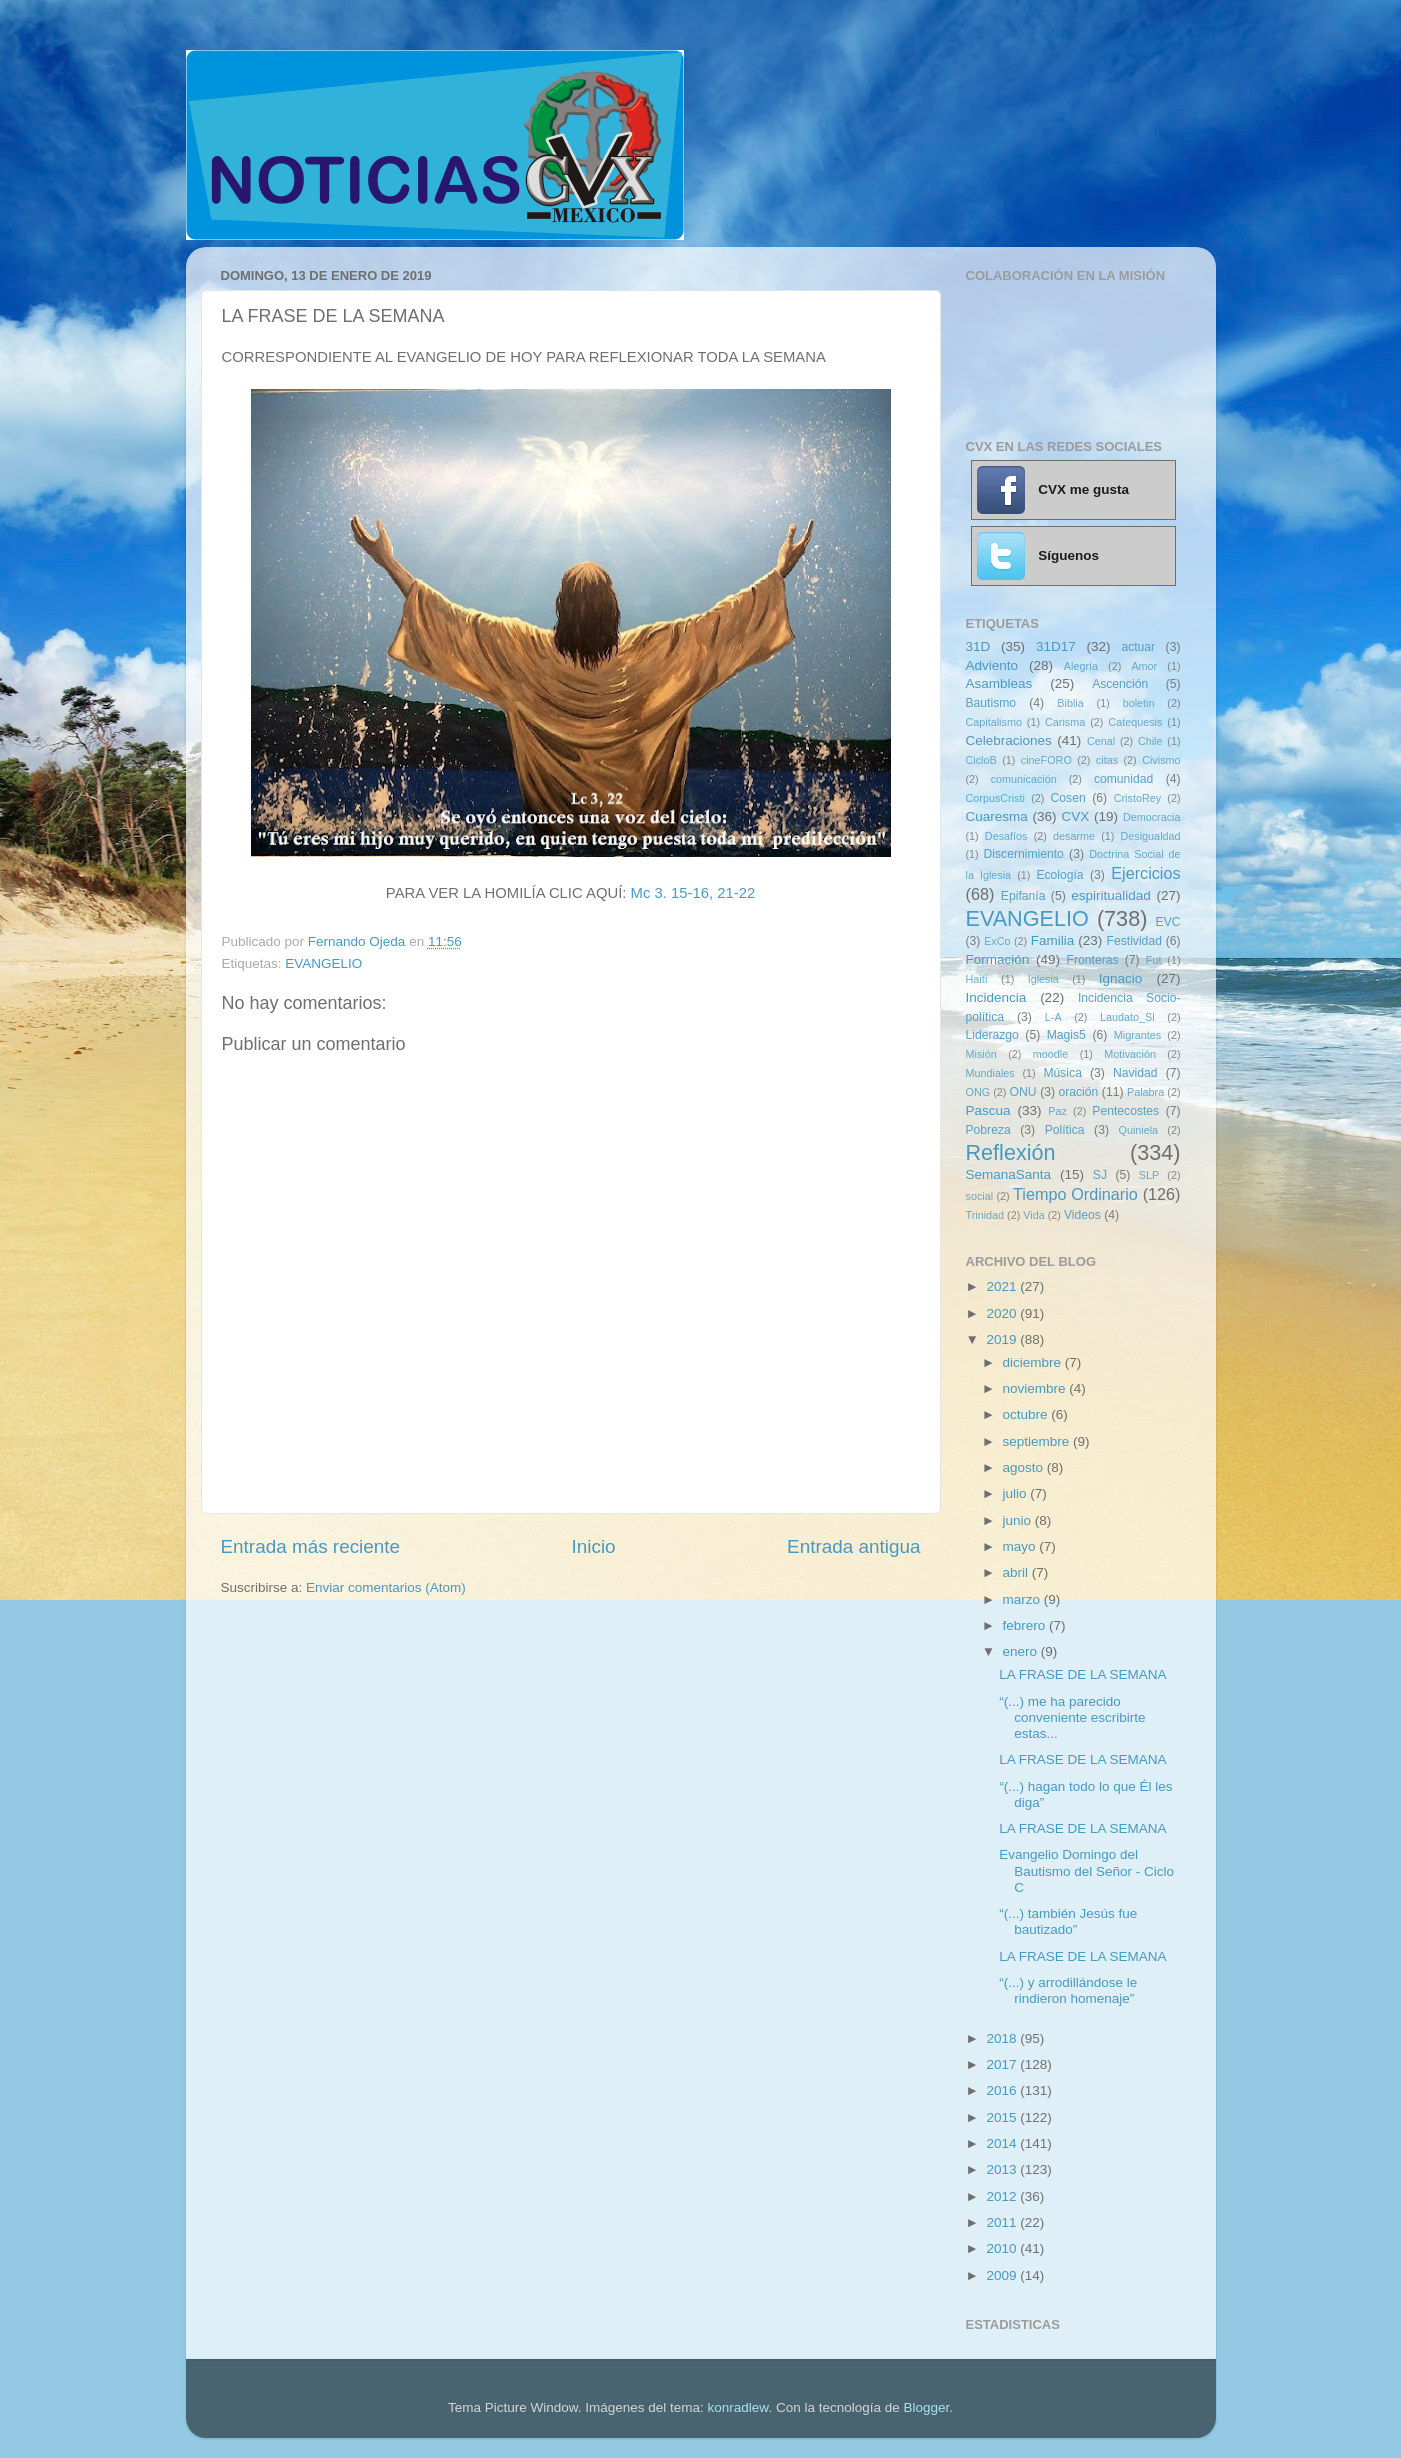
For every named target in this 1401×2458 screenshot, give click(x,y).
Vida (1033, 1215)
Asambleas (999, 683)
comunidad (1123, 779)
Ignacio (1121, 978)
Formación (998, 959)
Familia (1053, 940)
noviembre (1036, 1388)
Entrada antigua (853, 1546)
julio (1017, 1493)
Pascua (988, 1110)
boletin (1139, 703)
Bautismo (991, 703)
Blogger (926, 2407)
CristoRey (1137, 798)
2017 (1003, 2064)
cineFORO (1046, 760)
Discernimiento (1024, 854)
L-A (1053, 1017)
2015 (1003, 2117)
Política (1065, 1130)
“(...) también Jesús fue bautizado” (1068, 1921)
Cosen (1068, 798)
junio (1019, 1520)
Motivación (1130, 1054)
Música (1062, 1073)
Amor (1144, 666)
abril (1017, 1572)
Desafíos (1006, 836)
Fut (1154, 960)
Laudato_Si (1127, 1017)
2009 (1003, 2275)
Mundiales (990, 1073)
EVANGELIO (323, 963)
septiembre (1038, 1441)
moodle (1050, 1054)
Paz (1057, 1111)
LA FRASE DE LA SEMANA (1082, 1674)
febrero (1026, 1625)
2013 (1003, 2169)
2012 (1003, 2196)
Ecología (1059, 875)
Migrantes (1137, 1035)
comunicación (1024, 779)
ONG (978, 1092)
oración (1079, 1092)
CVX (1075, 816)
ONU (1023, 1092)
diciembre (1034, 1362)
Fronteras (1093, 960)
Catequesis (1135, 722)
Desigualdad (1151, 836)
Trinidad (985, 1215)
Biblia (1070, 703)
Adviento (992, 665)
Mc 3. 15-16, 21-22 (693, 893)
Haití (977, 979)
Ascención (1120, 684)
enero (1022, 1651)
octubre (1027, 1414)
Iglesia (1043, 979)
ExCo (997, 941)
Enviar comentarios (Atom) (386, 1587)
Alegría (1081, 666)
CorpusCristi (995, 798)
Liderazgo (992, 1035)
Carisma (1065, 722)
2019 (1003, 1339)
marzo (1023, 1599)
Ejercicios (1145, 873)
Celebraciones (1009, 740)
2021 (1003, 1286)
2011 (1003, 2222)
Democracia (1152, 817)
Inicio (594, 1546)
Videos (1082, 1215)
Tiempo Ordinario (1075, 1194)
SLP (1149, 1175)
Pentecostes (1125, 1111)
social (980, 1196)
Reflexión (1011, 1152)
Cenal (1101, 741)
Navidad (1135, 1073)
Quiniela (1139, 1130)
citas (1107, 760)
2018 (1003, 2038)
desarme (1074, 836)
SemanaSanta (1009, 1174)
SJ (1100, 1175)
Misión (981, 1054)
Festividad (1134, 941)
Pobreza (988, 1130)
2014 (1003, 2143)
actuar (1138, 647)
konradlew (738, 2407)
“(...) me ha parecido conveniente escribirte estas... (1072, 1717)
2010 (1003, 2248)
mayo (1021, 1546)
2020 (1003, 1313)
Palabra (1145, 1092)
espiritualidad (1111, 895)
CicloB (981, 760)
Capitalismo (994, 722)
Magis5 (1066, 1035)
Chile (1150, 741)
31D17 (1056, 646)
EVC (1168, 922)
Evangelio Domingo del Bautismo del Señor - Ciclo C (1086, 1870)
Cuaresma (997, 816)
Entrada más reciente (311, 1546)
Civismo (1161, 760)
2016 (1003, 2090)
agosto (1025, 1467)
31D (978, 646)
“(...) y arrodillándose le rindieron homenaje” (1068, 1990)
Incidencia (996, 997)
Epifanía (1023, 896)
